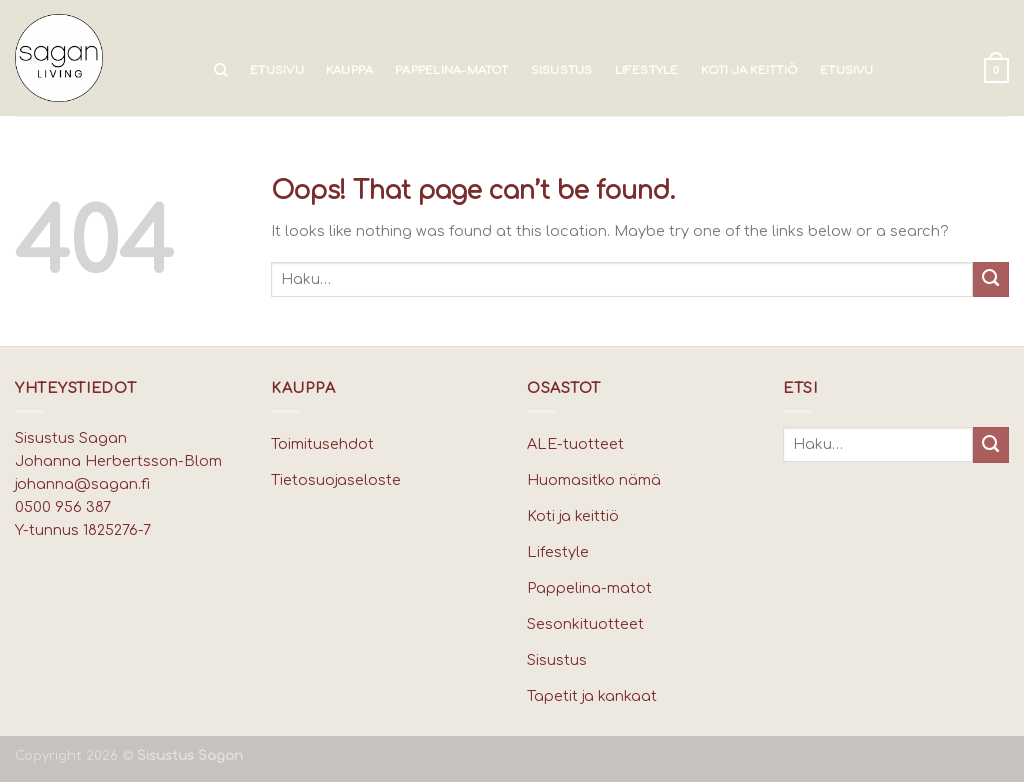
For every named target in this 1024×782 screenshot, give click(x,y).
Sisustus (562, 70)
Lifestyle (647, 70)
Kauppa (349, 70)
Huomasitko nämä (594, 480)
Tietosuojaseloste (336, 480)
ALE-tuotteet (575, 444)
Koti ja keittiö (749, 70)
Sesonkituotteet (585, 624)
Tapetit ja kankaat (592, 696)
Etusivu (277, 70)
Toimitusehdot (322, 444)
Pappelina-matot (451, 70)
